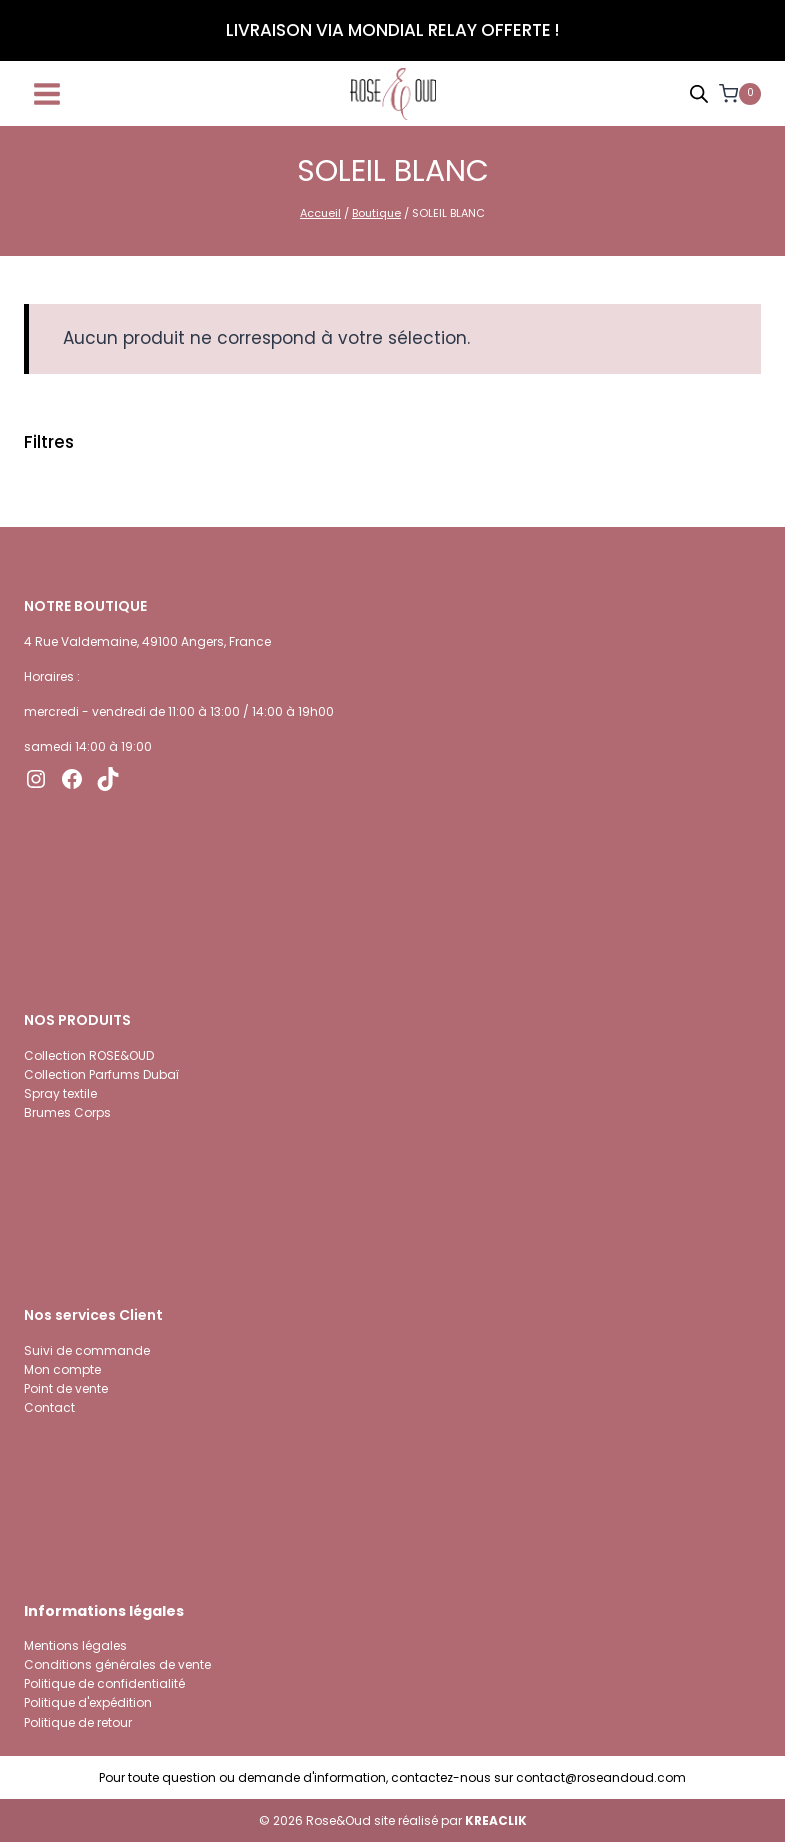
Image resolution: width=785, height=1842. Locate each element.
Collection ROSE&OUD (89, 1055)
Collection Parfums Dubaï (101, 1074)
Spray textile (60, 1093)
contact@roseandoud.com (601, 1777)
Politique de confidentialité (104, 1683)
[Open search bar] (699, 94)
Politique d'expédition (88, 1702)
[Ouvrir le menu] (47, 93)
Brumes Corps (67, 1112)
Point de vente (66, 1388)
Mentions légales (75, 1645)
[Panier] (740, 94)
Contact (49, 1407)
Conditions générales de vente (117, 1664)
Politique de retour (78, 1722)
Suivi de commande (87, 1350)
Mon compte (62, 1369)
